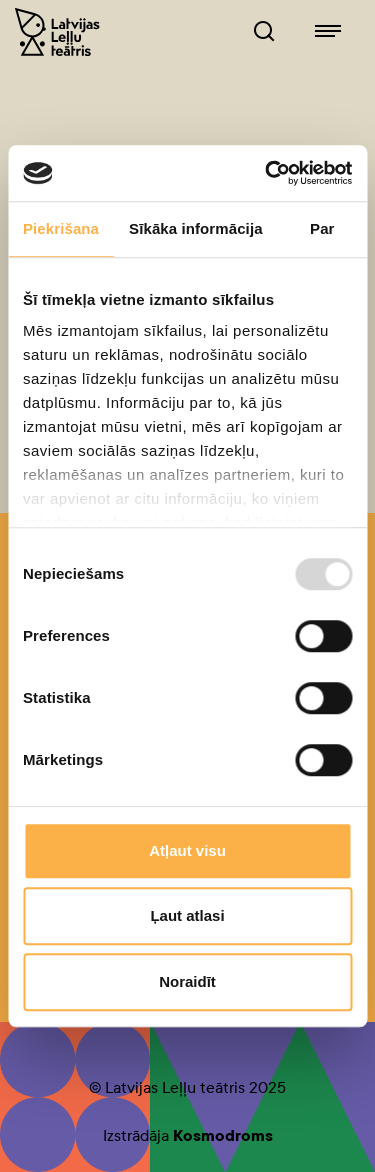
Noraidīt (187, 981)
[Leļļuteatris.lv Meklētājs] (264, 32)
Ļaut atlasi (187, 915)
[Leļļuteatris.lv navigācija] (328, 32)
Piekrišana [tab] (61, 228)
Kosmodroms (223, 1135)
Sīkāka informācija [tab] (196, 228)
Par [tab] (322, 228)
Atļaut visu (187, 850)
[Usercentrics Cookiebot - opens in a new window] (267, 173)
